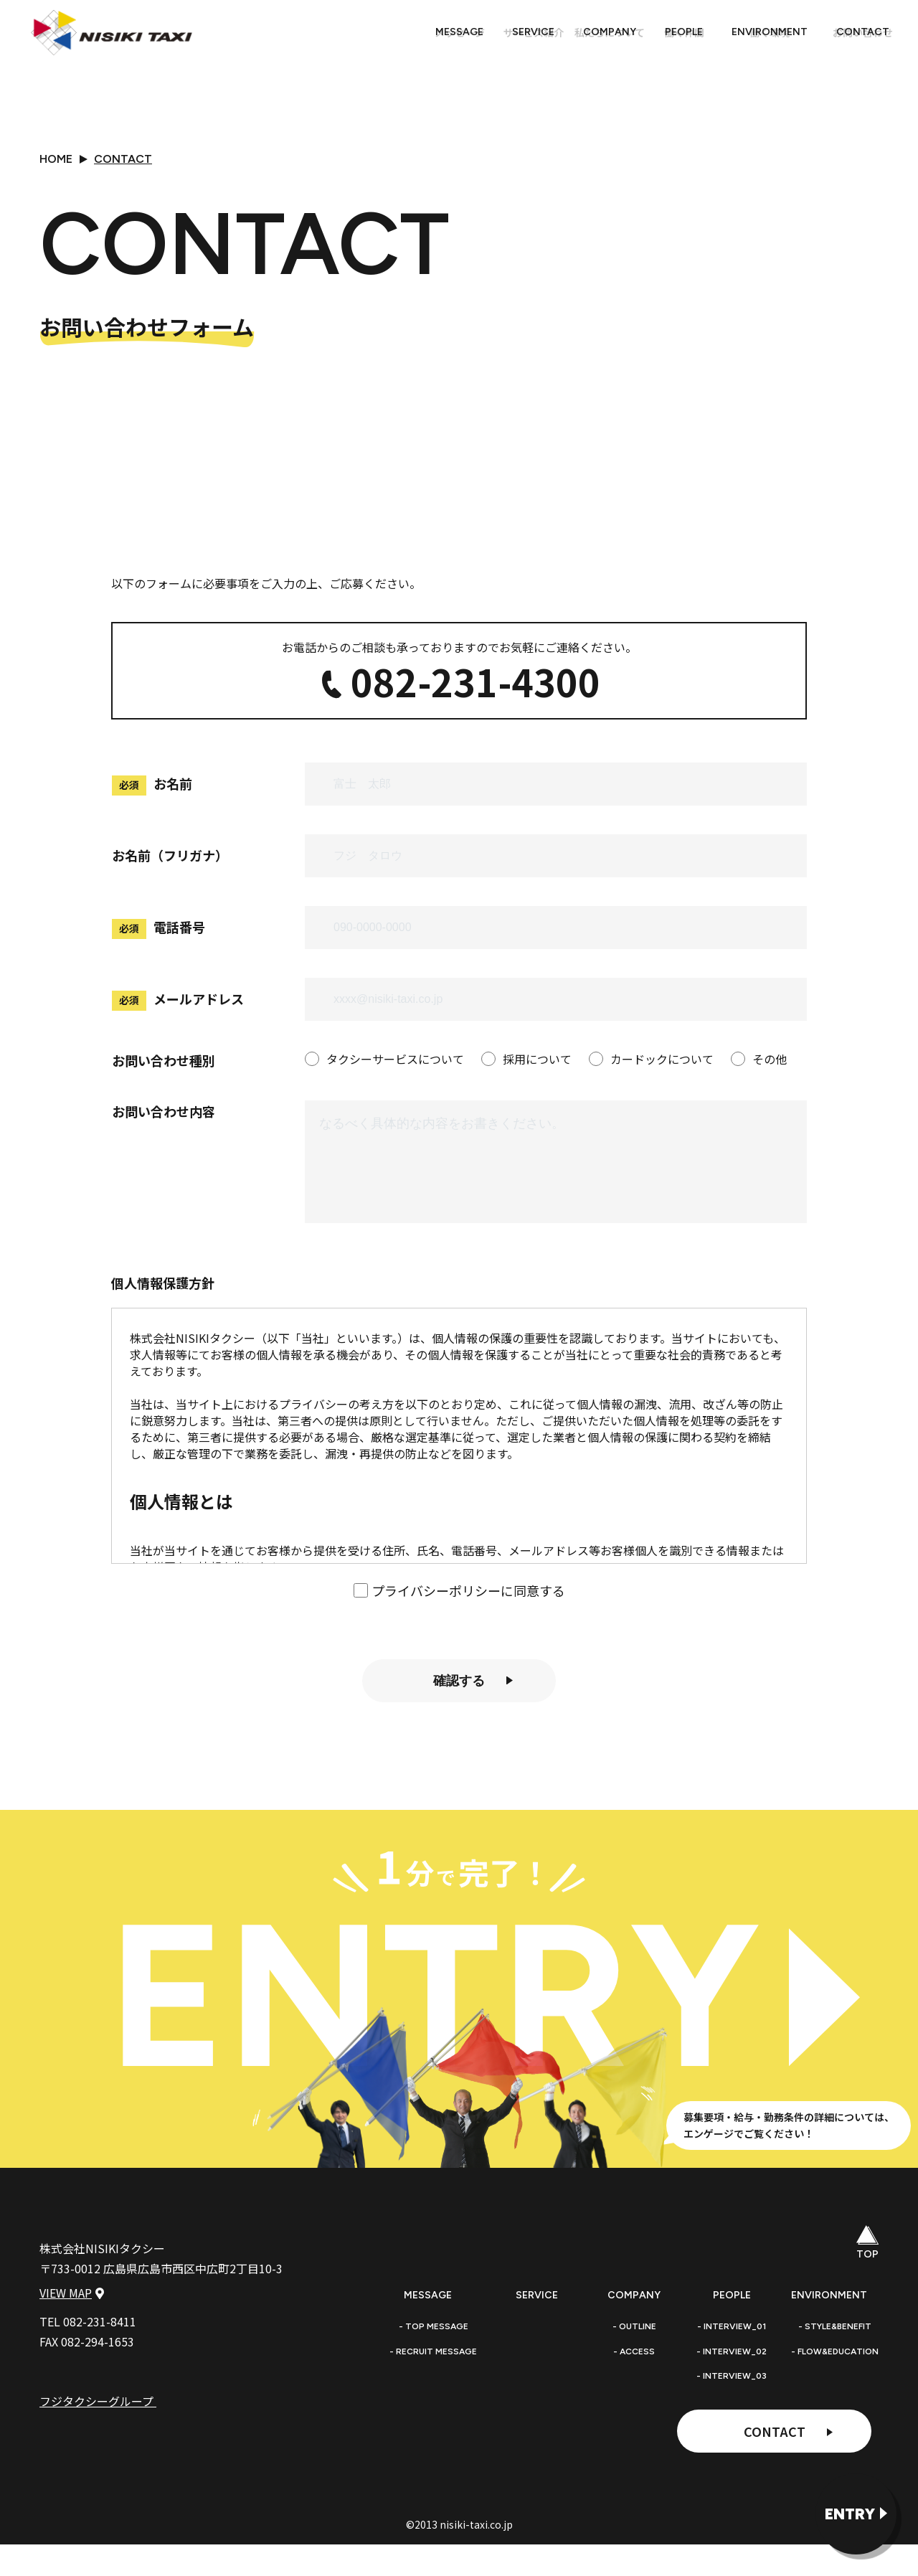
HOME (55, 159)
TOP (867, 2267)
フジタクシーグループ (105, 2474)
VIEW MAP (71, 2365)
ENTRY (850, 2514)
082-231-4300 (459, 712)
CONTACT (774, 2456)
